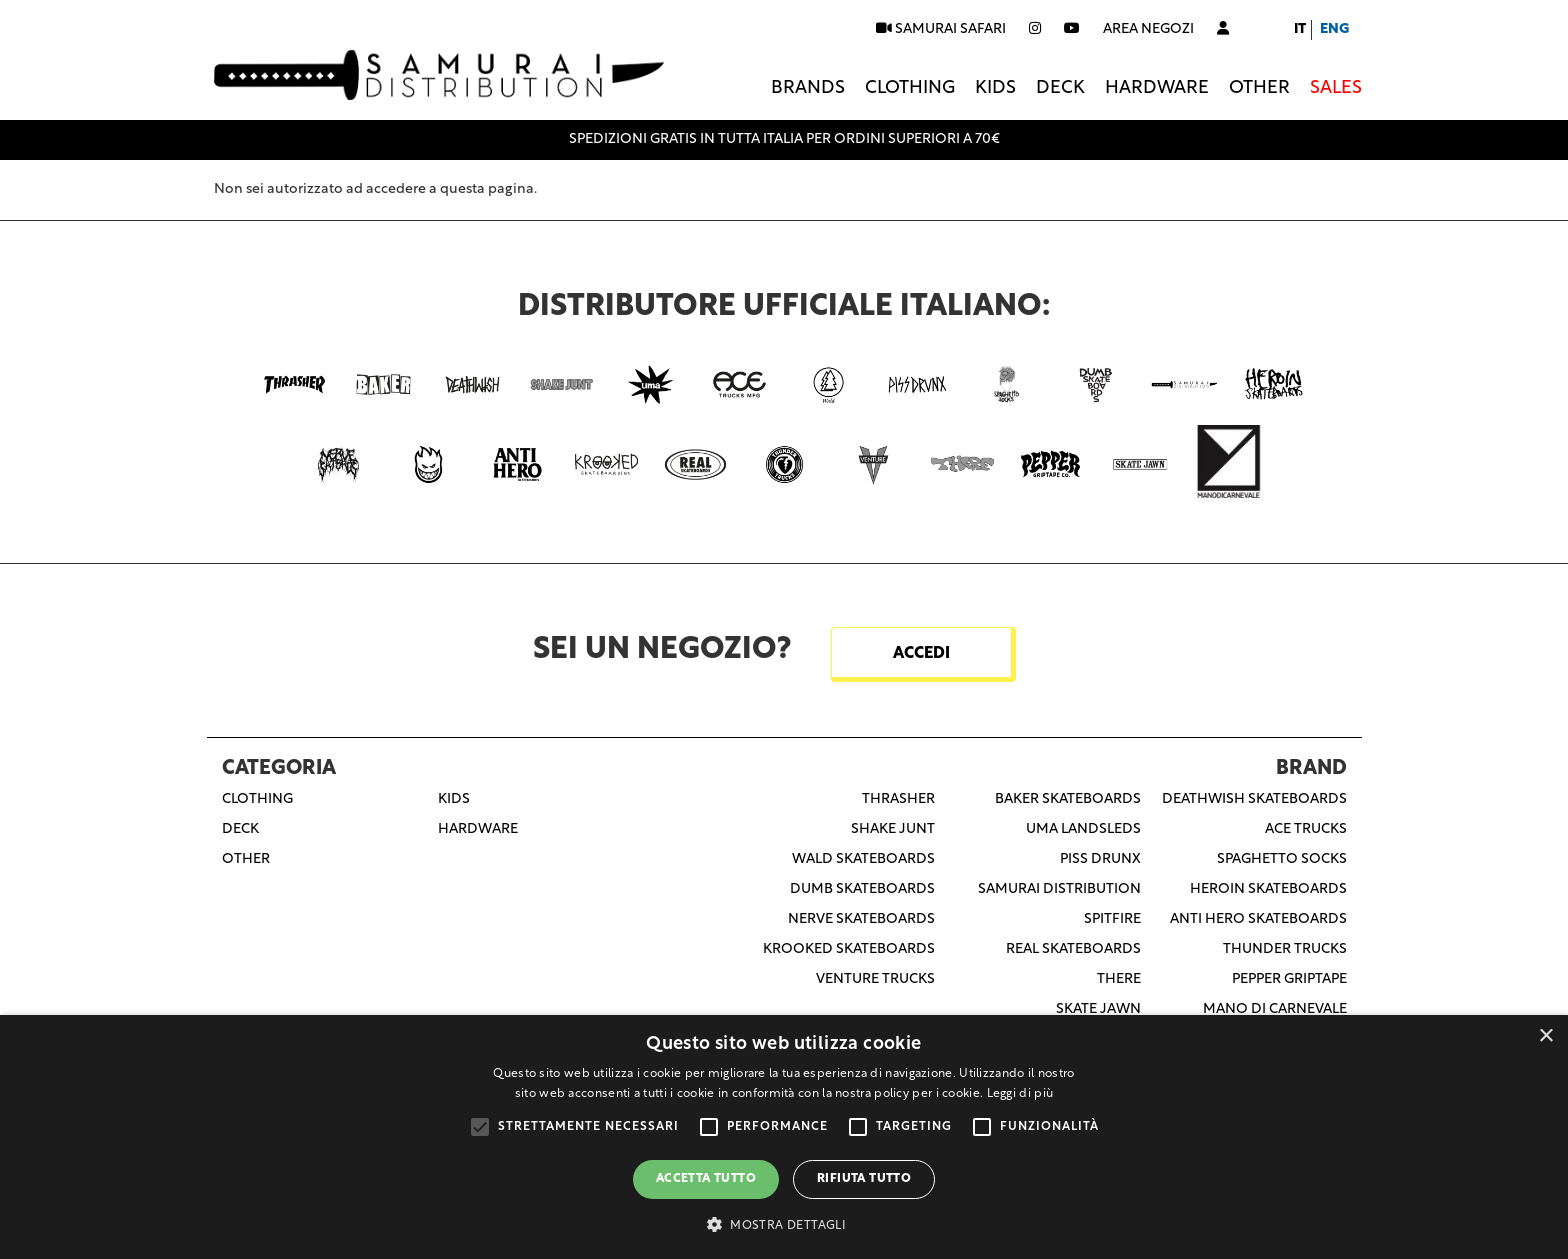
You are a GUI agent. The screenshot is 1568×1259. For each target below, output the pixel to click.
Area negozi (1148, 29)
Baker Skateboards (1068, 799)
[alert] (784, 1137)
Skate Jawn (1098, 1009)
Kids (995, 89)
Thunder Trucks (1285, 949)
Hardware (1157, 89)
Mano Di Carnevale (1275, 1009)
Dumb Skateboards (862, 889)
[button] (784, 1224)
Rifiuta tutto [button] (864, 1179)
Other (1259, 89)
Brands (808, 89)
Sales (1336, 89)
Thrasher (898, 799)
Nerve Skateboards (861, 919)
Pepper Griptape (1289, 979)
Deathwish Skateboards (1254, 799)
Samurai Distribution (1059, 889)
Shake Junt (893, 829)
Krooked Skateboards (849, 949)
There (1119, 979)
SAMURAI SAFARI (941, 29)
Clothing (910, 89)
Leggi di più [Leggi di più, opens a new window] (1020, 1094)
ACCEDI (921, 654)
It (1300, 29)
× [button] (1545, 1036)
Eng (1334, 29)
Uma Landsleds (1083, 829)
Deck (1060, 89)
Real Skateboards (1073, 949)
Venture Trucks (875, 979)
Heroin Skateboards (1268, 889)
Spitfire (1112, 919)
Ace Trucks (1306, 829)
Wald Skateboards (863, 859)
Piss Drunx (1100, 859)
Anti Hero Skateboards (1258, 919)
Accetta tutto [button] (706, 1179)
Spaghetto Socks (1282, 859)
